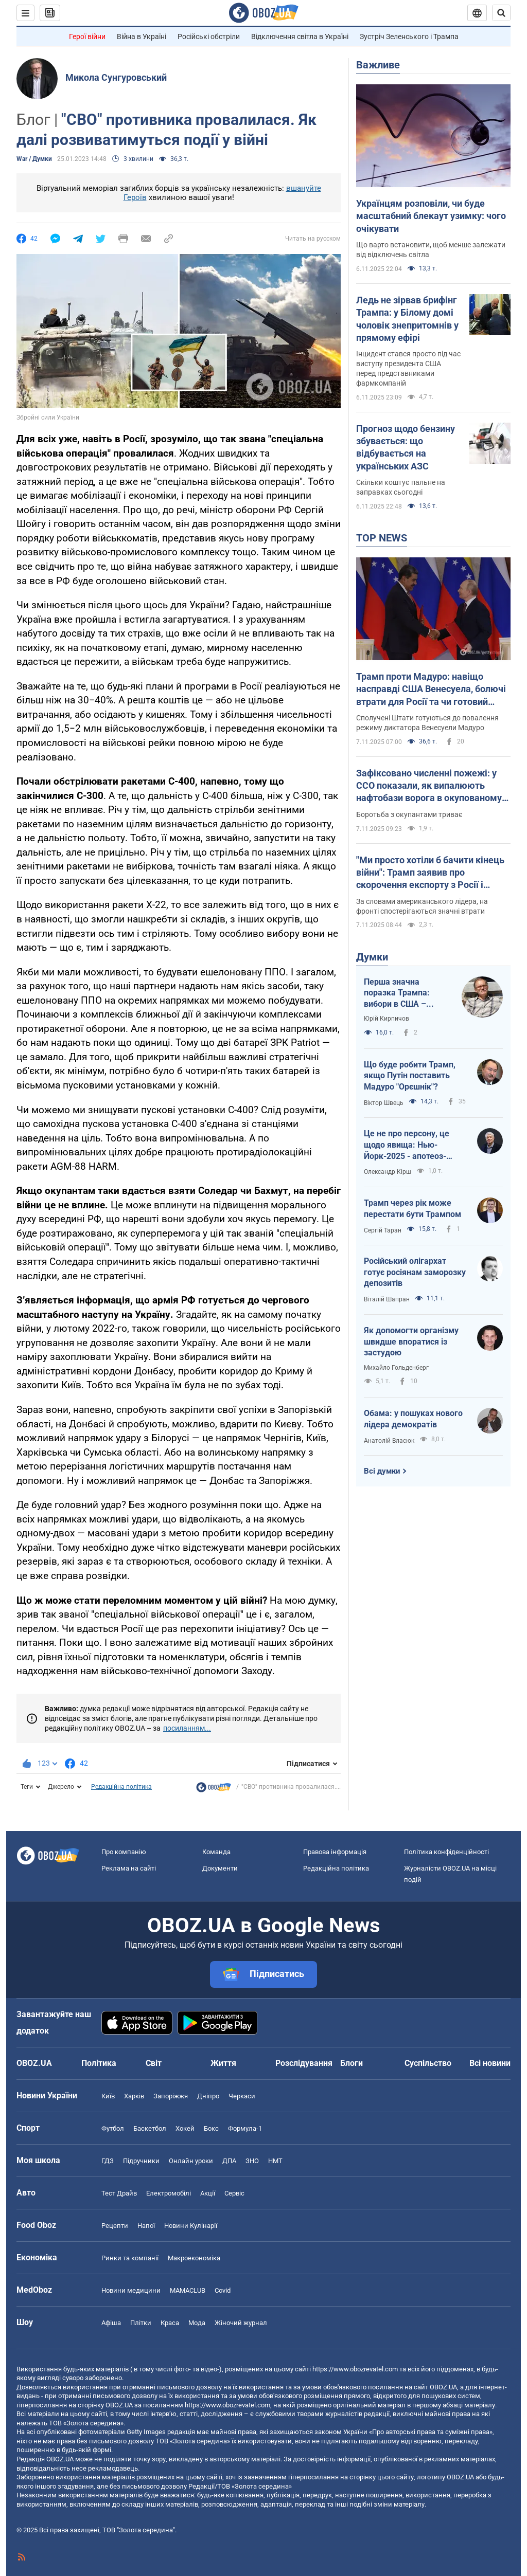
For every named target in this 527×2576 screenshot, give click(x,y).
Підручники (141, 2161)
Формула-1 (245, 2128)
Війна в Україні (141, 36)
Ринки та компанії (130, 2258)
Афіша (111, 2323)
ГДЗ (107, 2161)
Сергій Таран (382, 1230)
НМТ (275, 2161)
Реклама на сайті (128, 1868)
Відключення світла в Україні (299, 36)
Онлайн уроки (191, 2161)
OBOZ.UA (443, 2387)
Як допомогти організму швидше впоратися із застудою (411, 1341)
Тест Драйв (119, 2193)
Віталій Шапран (387, 1299)
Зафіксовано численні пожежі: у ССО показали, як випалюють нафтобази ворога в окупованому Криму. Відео (429, 786)
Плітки (140, 2323)
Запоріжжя (170, 2096)
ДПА (229, 2161)
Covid (223, 2290)
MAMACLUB (187, 2290)
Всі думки (382, 1471)
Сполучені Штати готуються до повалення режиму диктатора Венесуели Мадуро (427, 723)
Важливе (378, 65)
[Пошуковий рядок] (501, 13)
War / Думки (34, 158)
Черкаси (242, 2096)
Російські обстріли (209, 36)
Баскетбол (149, 2128)
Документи (220, 1868)
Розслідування (303, 2063)
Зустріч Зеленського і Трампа (409, 36)
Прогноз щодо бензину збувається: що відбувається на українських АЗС (405, 447)
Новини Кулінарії (190, 2225)
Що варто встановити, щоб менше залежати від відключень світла (430, 250)
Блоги (351, 2063)
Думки (372, 957)
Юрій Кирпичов (386, 1018)
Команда (216, 1852)
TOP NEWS (381, 538)
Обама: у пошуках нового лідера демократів (413, 1418)
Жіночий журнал (241, 2323)
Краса (170, 2323)
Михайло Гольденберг (396, 1367)
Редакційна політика (121, 1786)
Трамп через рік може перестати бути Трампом (412, 1208)
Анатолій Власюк (389, 1440)
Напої (146, 2225)
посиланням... (187, 1728)
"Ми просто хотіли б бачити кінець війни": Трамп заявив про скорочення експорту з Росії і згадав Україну (430, 873)
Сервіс (234, 2193)
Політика (98, 2063)
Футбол (112, 2128)
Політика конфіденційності (446, 1852)
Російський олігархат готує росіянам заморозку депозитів (415, 1272)
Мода (196, 2323)
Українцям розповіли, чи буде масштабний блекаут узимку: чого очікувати (431, 216)
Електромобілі (168, 2193)
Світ (154, 2063)
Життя (223, 2063)
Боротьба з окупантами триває (409, 814)
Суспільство (428, 2063)
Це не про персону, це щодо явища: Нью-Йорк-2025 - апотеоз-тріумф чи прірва (406, 1145)
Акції (207, 2193)
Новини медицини (131, 2290)
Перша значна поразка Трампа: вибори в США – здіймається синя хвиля (398, 993)
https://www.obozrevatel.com (355, 2369)
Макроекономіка (194, 2258)
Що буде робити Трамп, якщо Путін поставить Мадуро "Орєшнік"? (409, 1076)
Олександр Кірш (387, 1171)
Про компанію (123, 1852)
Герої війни (87, 36)
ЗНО (252, 2161)
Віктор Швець (383, 1102)
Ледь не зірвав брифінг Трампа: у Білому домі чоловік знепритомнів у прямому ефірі (407, 319)
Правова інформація (334, 1852)
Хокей (185, 2128)
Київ (108, 2096)
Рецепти (114, 2225)
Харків (134, 2096)
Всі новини (490, 2063)
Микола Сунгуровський (116, 77)
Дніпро (208, 2096)
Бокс (211, 2128)
